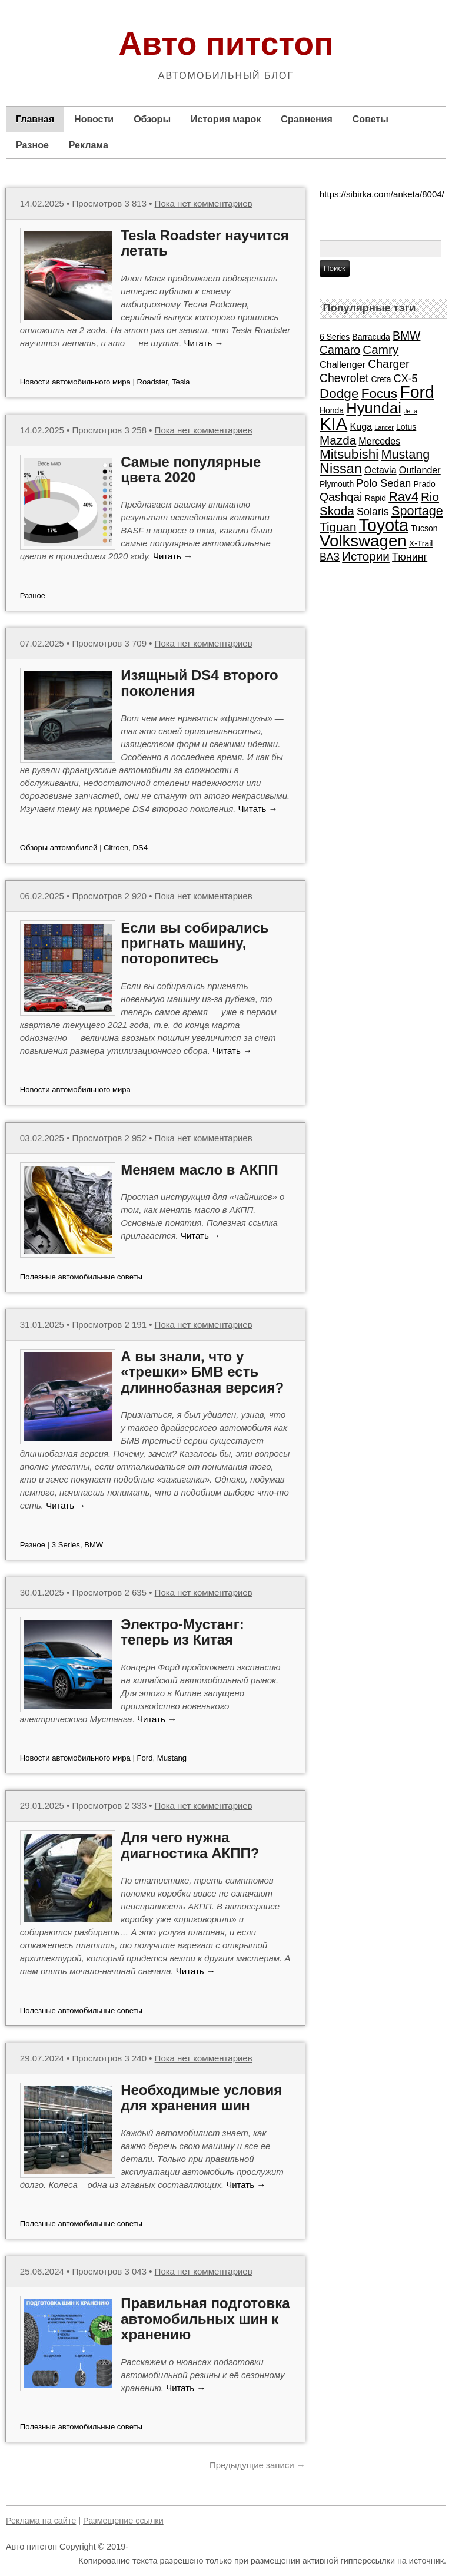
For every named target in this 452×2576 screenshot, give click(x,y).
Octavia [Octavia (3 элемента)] (380, 470)
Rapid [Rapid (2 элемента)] (375, 498)
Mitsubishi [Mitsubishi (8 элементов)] (349, 454)
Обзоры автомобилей (58, 847)
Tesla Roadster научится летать (205, 242)
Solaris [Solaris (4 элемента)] (373, 512)
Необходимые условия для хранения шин (201, 2097)
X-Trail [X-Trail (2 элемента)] (421, 543)
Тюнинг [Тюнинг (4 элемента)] (409, 557)
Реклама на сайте (41, 2520)
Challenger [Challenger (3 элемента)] (342, 364)
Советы (370, 119)
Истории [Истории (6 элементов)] (366, 556)
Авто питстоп (226, 43)
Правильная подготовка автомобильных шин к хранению (205, 2318)
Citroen (116, 847)
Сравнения (306, 119)
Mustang (172, 1757)
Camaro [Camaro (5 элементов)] (340, 349)
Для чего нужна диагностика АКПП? (190, 1845)
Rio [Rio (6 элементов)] (430, 496)
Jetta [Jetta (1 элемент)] (410, 411)
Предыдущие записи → (257, 2465)
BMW (93, 1544)
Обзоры (152, 119)
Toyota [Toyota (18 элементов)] (383, 525)
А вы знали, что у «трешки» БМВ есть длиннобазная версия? (202, 1371)
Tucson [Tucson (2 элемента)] (424, 528)
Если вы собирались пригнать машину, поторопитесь (195, 943)
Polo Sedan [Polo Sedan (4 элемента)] (383, 483)
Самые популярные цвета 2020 (191, 469)
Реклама (88, 145)
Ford (145, 1757)
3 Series (66, 1544)
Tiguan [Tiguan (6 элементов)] (338, 526)
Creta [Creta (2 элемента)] (381, 379)
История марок (226, 119)
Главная (35, 119)
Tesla (181, 381)
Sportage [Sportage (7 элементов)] (417, 510)
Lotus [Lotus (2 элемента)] (406, 427)
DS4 (140, 847)
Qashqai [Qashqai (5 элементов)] (341, 496)
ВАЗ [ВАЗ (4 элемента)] (330, 557)
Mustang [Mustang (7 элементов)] (405, 454)
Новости (94, 119)
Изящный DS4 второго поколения (199, 682)
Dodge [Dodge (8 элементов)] (339, 393)
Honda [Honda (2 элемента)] (332, 410)
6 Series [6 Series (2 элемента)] (335, 337)
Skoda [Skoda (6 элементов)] (337, 511)
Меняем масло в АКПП (199, 1170)
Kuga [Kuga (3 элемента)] (361, 426)
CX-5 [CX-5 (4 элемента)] (406, 378)
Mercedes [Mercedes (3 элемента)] (379, 441)
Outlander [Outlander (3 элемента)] (420, 470)
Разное (32, 145)
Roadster (152, 381)
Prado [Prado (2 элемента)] (424, 484)
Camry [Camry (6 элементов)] (380, 349)
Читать (203, 343)
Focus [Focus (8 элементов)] (379, 393)
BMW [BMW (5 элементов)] (407, 335)
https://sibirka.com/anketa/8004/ (382, 194)
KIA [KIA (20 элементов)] (333, 423)
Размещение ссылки (123, 2520)
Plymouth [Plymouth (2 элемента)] (337, 484)
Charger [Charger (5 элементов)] (388, 363)
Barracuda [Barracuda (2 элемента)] (371, 337)
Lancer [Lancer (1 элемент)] (384, 427)
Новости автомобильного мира (75, 381)
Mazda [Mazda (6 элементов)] (338, 440)
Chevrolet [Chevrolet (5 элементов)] (344, 378)
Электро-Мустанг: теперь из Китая (182, 1631)
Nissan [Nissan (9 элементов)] (341, 468)
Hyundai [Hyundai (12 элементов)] (373, 408)
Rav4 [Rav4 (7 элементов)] (403, 496)
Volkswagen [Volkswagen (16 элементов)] (363, 541)
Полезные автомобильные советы (81, 1276)
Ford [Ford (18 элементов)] (417, 392)
